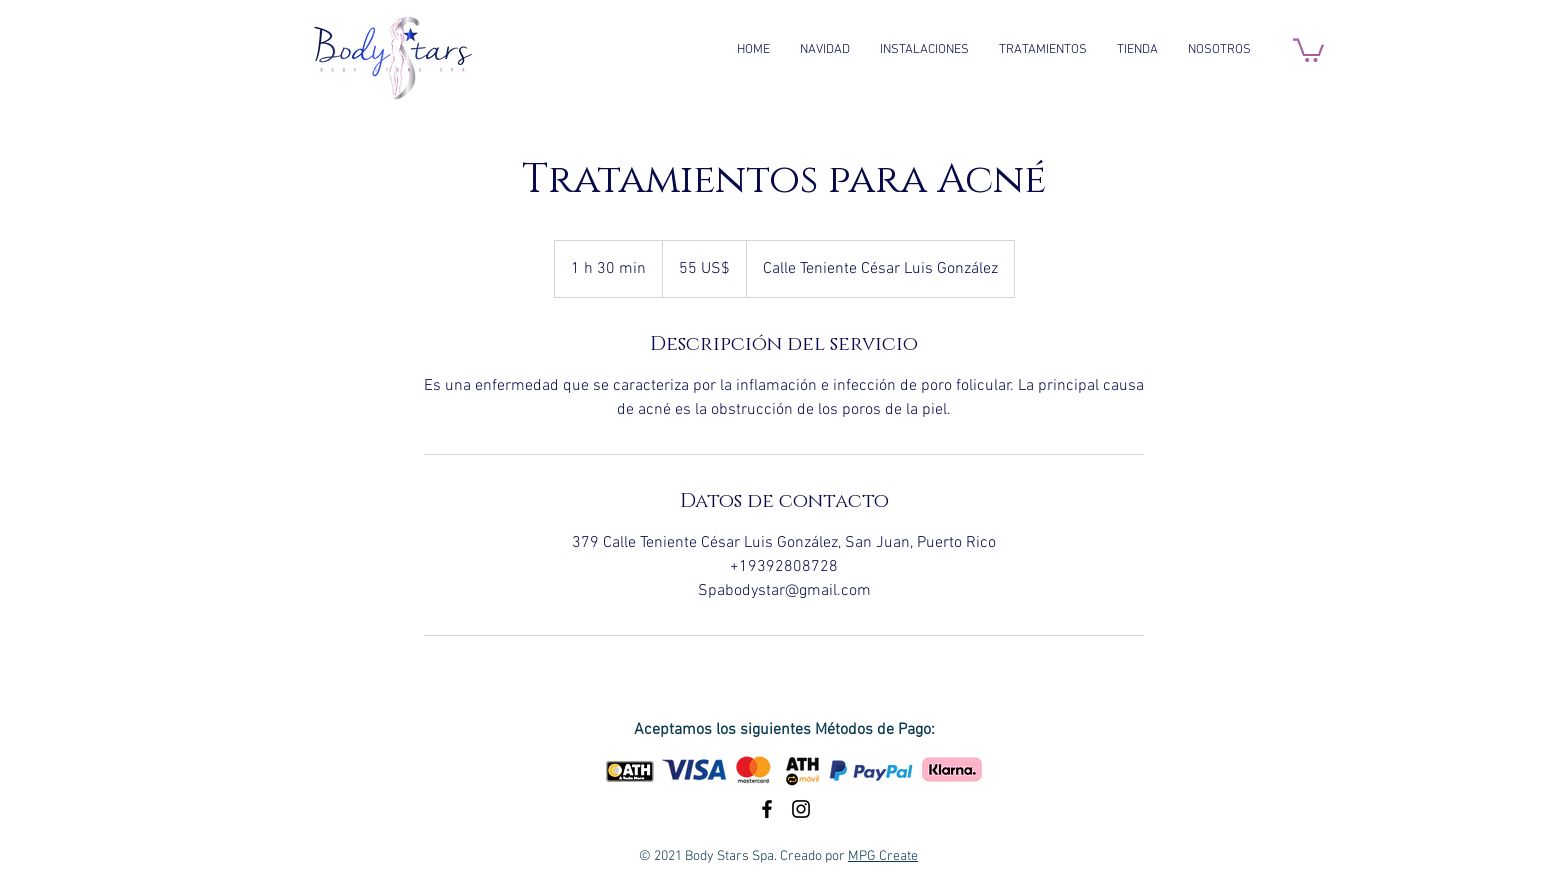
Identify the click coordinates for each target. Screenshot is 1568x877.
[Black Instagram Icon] (801, 809)
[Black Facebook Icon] (767, 809)
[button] (1308, 49)
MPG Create (883, 856)
